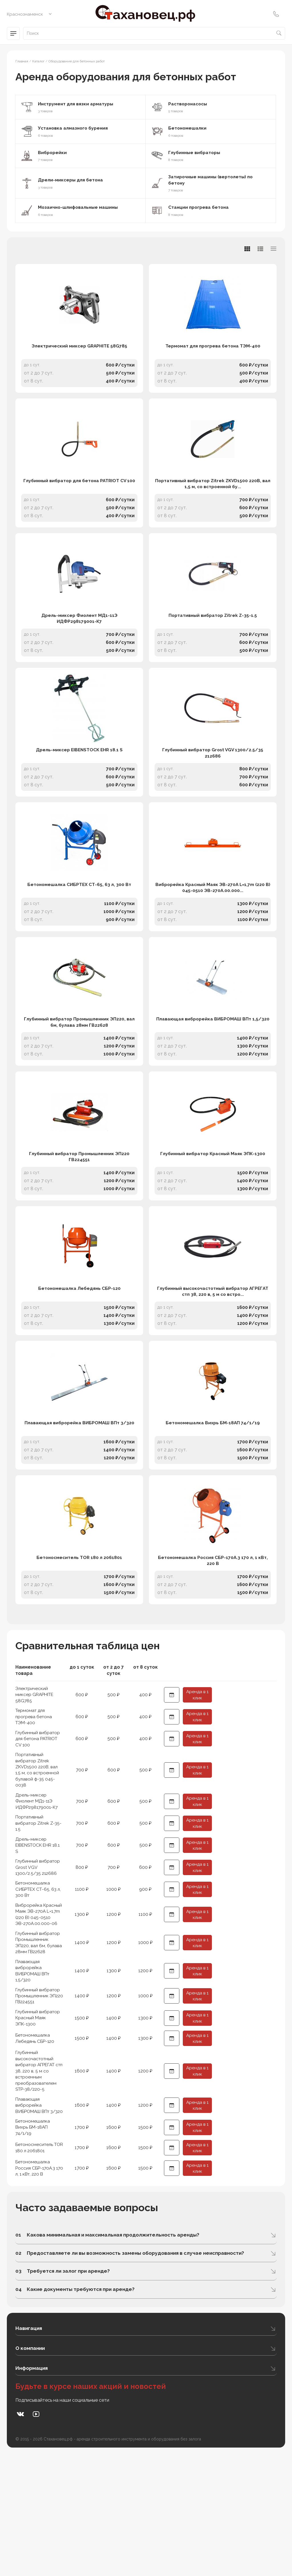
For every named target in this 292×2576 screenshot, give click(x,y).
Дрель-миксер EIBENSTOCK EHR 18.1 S (79, 790)
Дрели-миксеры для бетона (72, 180)
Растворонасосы (189, 104)
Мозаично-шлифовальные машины (79, 208)
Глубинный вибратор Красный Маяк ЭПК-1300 (212, 1223)
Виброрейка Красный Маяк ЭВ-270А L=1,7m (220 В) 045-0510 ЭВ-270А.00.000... (212, 937)
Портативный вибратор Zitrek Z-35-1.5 (212, 645)
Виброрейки (53, 152)
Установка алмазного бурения (74, 128)
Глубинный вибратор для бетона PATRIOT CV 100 (79, 501)
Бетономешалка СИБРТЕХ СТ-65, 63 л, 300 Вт (79, 934)
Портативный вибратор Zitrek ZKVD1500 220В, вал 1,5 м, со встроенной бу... (212, 504)
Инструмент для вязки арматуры (77, 104)
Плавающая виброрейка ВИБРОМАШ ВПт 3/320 (79, 1512)
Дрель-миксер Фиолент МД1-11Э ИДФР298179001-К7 (79, 648)
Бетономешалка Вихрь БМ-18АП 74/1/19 (213, 1512)
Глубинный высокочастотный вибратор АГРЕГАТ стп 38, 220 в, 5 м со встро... (213, 1370)
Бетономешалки (188, 128)
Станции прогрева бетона (200, 208)
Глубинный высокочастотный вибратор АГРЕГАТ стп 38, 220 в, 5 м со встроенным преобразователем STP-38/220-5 (37, 2183)
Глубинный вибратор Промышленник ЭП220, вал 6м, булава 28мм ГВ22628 (79, 1082)
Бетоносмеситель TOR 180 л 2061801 (79, 1656)
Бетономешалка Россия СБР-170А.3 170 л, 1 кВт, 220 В (213, 1659)
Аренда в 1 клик (197, 1794)
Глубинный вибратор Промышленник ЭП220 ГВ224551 (79, 1226)
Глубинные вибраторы (196, 152)
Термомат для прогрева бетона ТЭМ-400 (213, 356)
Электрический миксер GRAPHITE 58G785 (79, 356)
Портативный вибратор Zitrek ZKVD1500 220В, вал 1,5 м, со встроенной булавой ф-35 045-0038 (37, 1870)
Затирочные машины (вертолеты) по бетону (212, 180)
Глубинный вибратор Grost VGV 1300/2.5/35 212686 (213, 793)
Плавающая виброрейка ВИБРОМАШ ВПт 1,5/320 (213, 1078)
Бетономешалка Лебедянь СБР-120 (79, 1367)
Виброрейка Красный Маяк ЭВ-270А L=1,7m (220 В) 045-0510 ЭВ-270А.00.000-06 (39, 2018)
